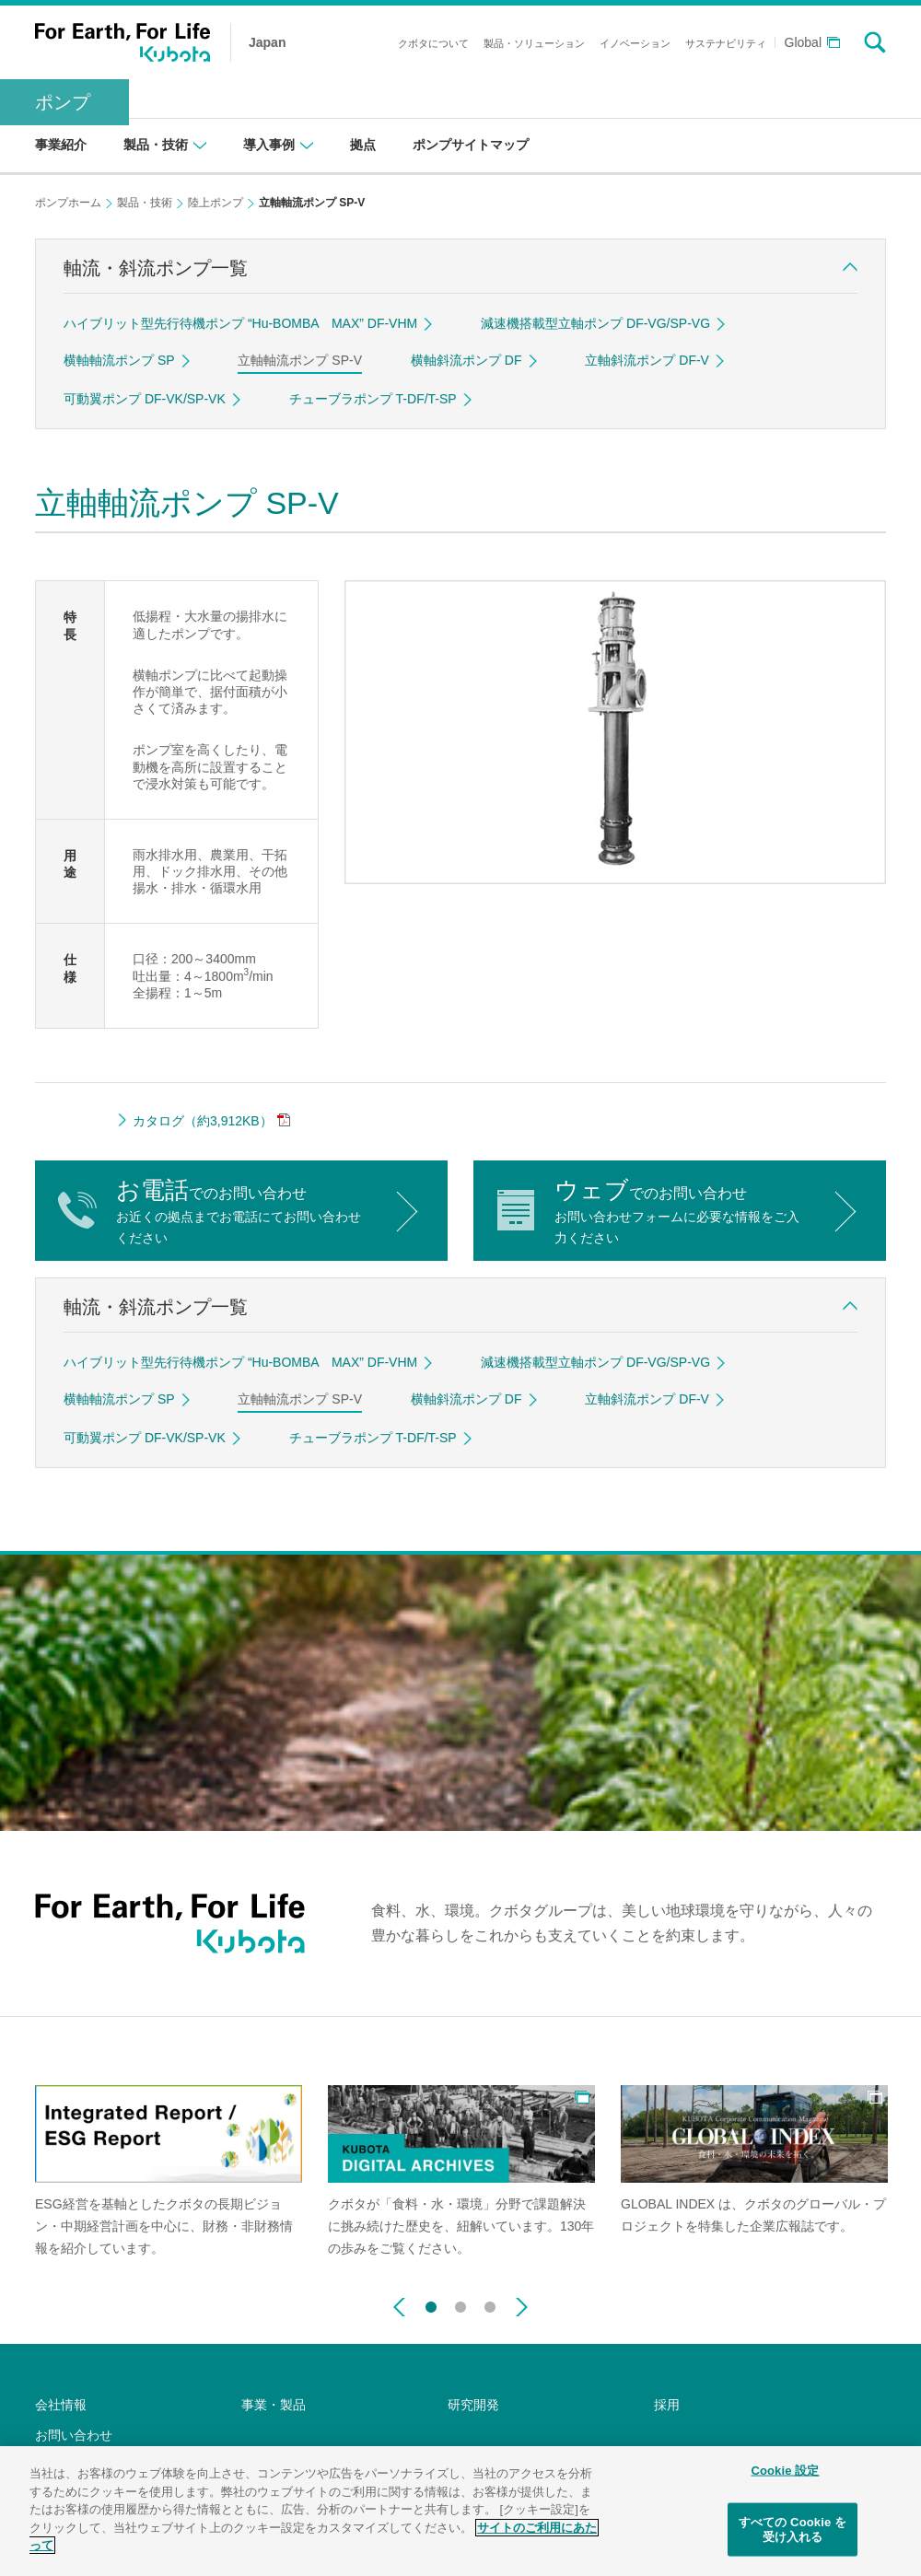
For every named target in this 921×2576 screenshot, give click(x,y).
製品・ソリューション (534, 43)
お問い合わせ (73, 2435)
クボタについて (433, 43)
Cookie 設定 (785, 2472)
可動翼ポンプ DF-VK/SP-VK (145, 398)
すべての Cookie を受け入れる (792, 2532)
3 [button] (489, 2303)
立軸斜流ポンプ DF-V (647, 360)
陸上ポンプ (215, 202)
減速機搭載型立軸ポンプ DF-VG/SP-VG (595, 323)
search (875, 42)
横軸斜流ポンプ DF (466, 360)
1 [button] (431, 2303)
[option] (168, 2172)
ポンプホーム (68, 202)
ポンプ (62, 102)
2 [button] (460, 2303)
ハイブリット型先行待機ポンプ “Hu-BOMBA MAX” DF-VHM (240, 323)
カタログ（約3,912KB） (203, 1120)
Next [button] (522, 2307)
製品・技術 (144, 202)
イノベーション (635, 43)
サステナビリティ (725, 43)
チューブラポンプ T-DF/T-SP (373, 398)
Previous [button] (399, 2307)
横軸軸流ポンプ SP (119, 360)
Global (803, 43)
